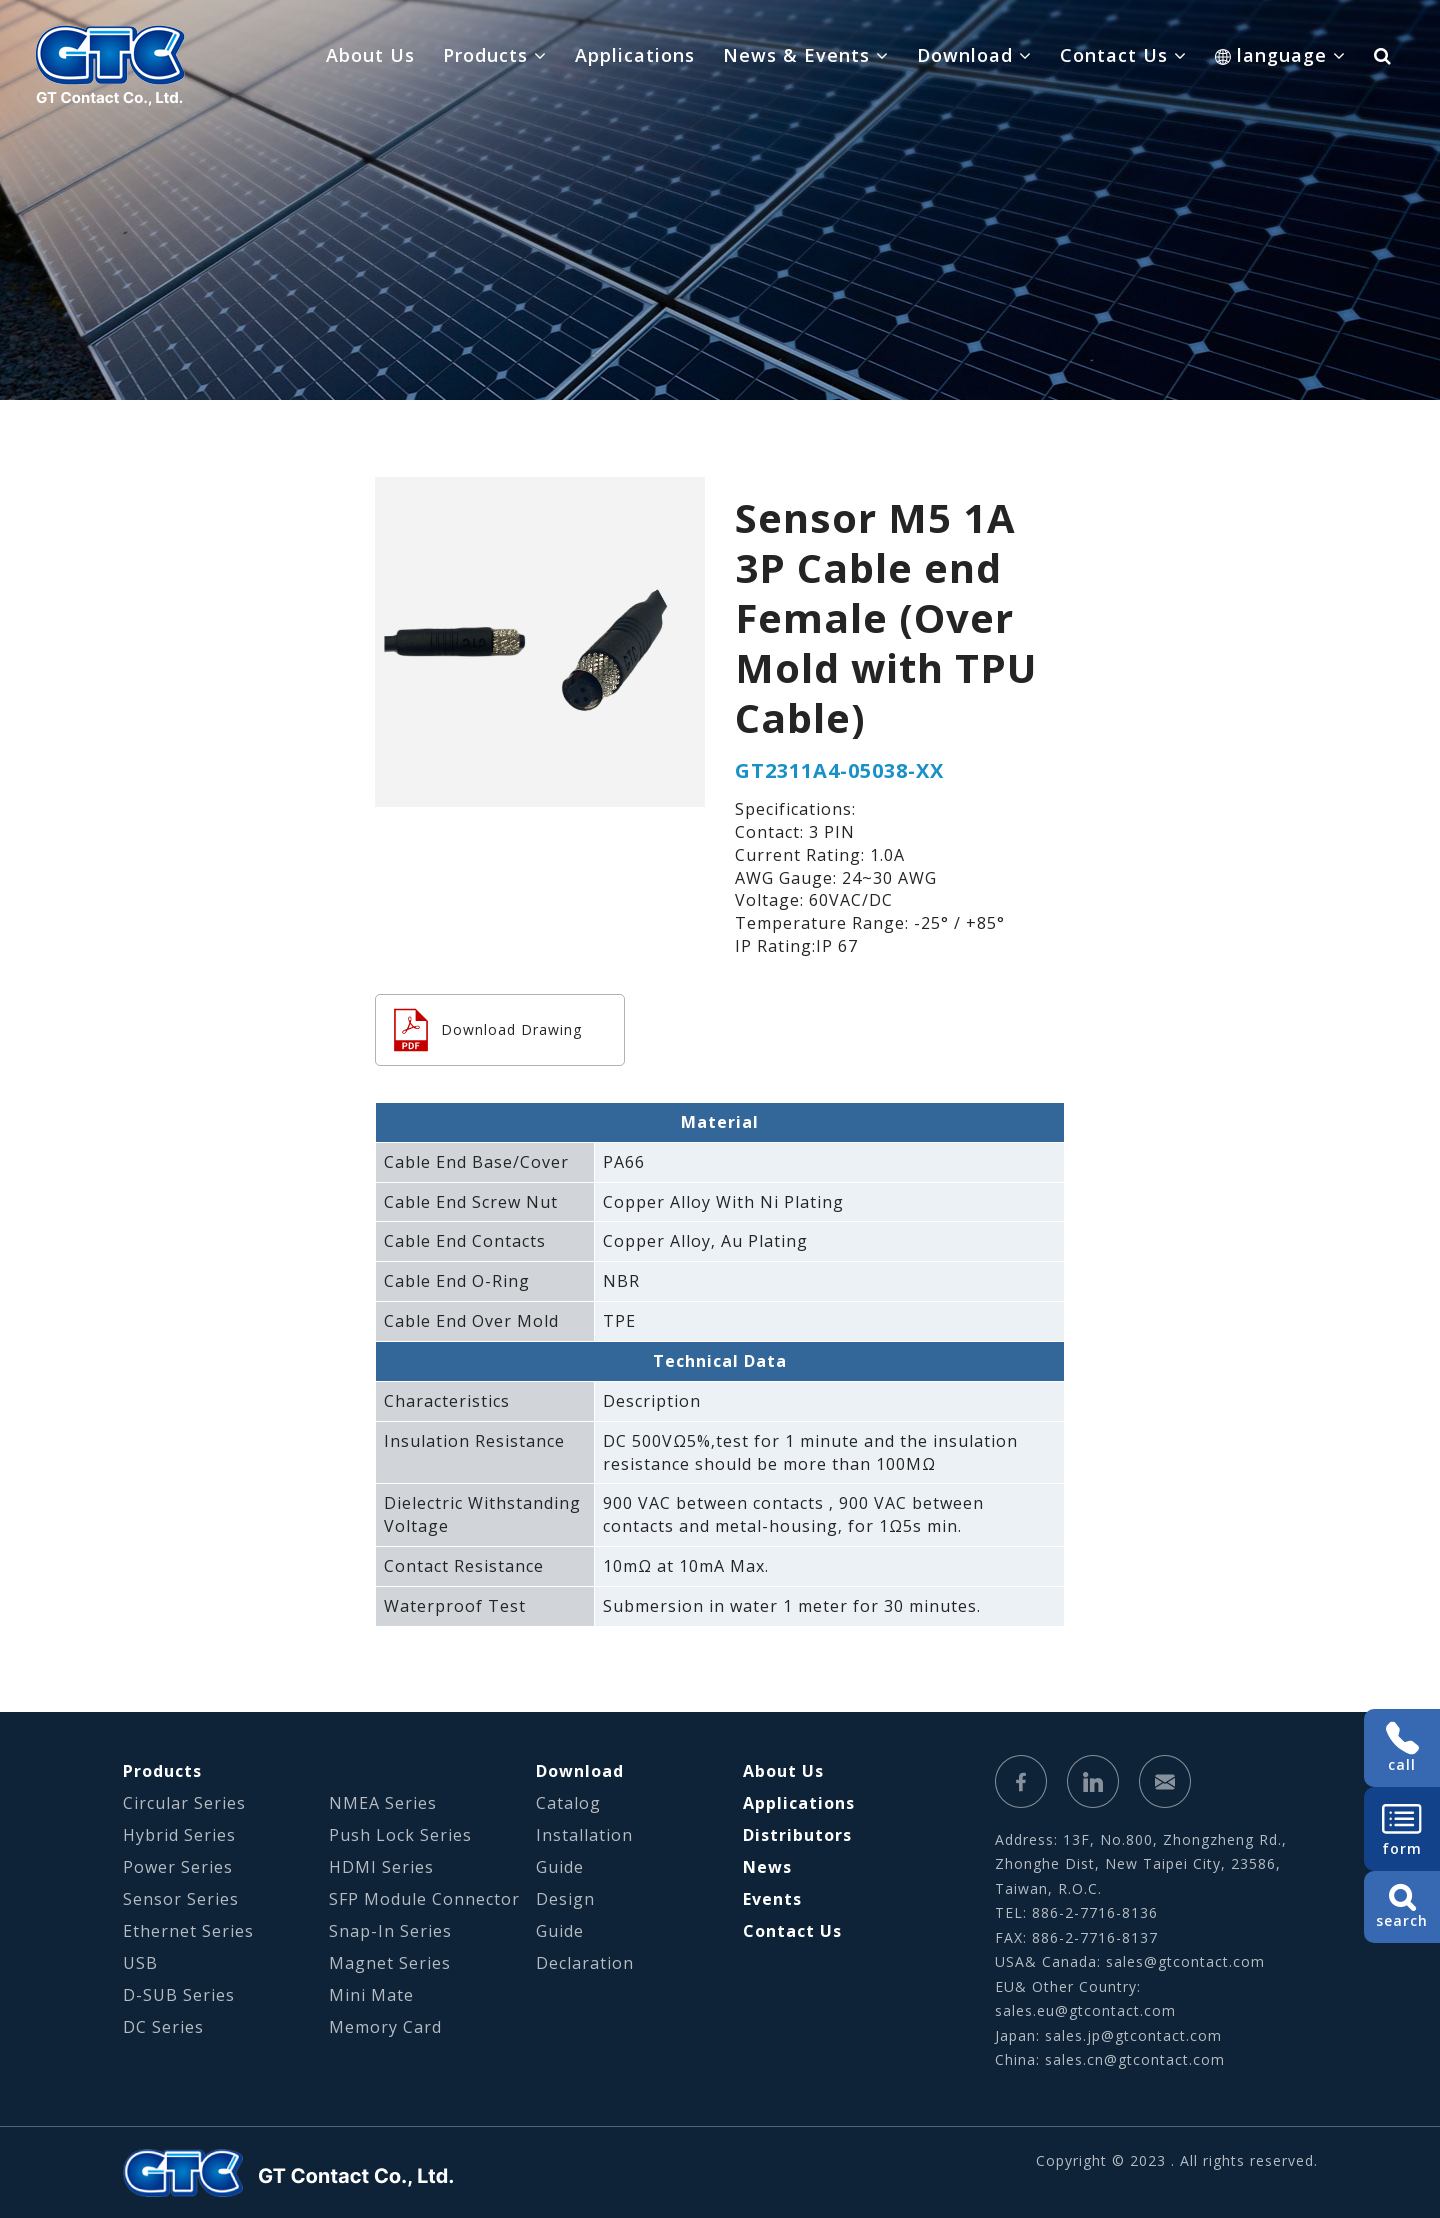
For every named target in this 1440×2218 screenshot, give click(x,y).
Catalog (568, 1803)
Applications (635, 55)
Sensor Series (181, 1899)
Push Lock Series (400, 1835)
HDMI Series (381, 1867)
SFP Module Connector (424, 1899)
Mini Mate (371, 1995)
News (767, 1867)
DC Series (163, 2027)
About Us (370, 55)
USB (140, 1963)
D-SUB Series (179, 1995)
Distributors (797, 1835)
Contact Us (792, 1931)
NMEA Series (383, 1803)
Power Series (178, 1867)
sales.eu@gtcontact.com (1085, 2010)
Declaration (585, 1963)
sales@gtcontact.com (1185, 1961)
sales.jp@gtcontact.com (1133, 2035)
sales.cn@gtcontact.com (1135, 2059)
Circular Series (184, 1803)
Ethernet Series (188, 1931)
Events (772, 1899)
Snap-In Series (390, 1931)
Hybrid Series (179, 1835)
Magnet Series (390, 1963)
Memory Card (385, 2027)
